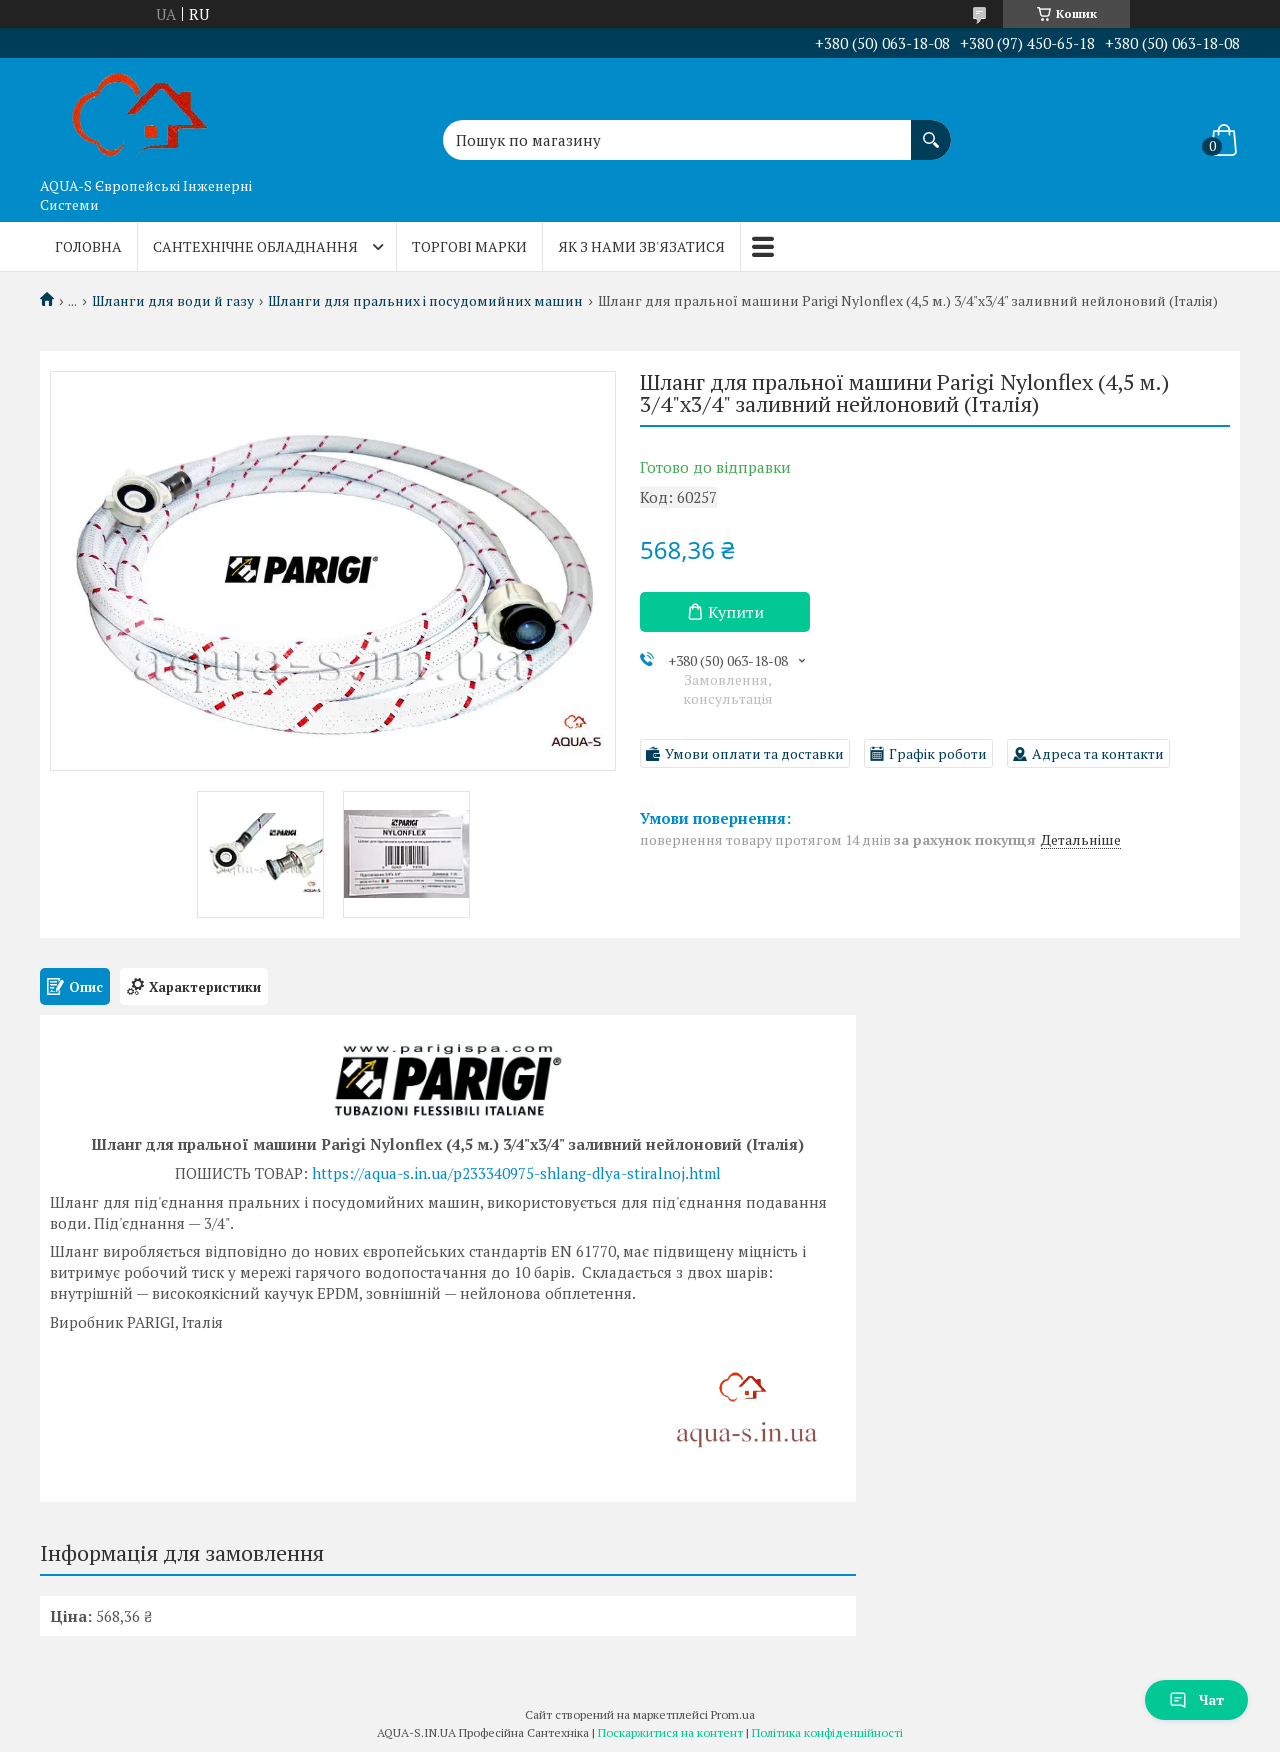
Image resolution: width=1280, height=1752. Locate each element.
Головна (88, 246)
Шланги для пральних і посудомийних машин (425, 301)
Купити (736, 612)
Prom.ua (733, 1714)
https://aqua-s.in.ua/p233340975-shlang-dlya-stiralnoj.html (516, 1173)
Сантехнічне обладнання (255, 246)
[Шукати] (931, 130)
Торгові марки (469, 246)
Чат (1196, 1699)
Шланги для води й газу (173, 301)
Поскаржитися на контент (670, 1732)
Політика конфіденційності (827, 1732)
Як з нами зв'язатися (641, 246)
